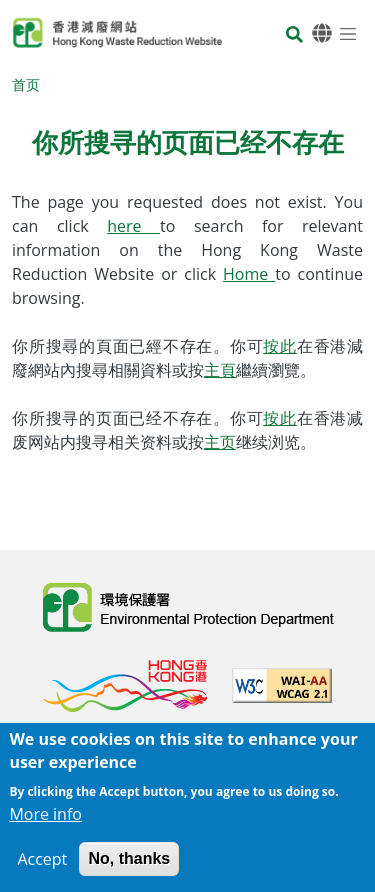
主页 (220, 442)
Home (249, 274)
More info (45, 822)
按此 (280, 346)
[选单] (348, 33)
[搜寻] (294, 36)
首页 (26, 84)
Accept (42, 867)
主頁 (220, 370)
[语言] (322, 33)
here (133, 226)
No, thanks (129, 866)
